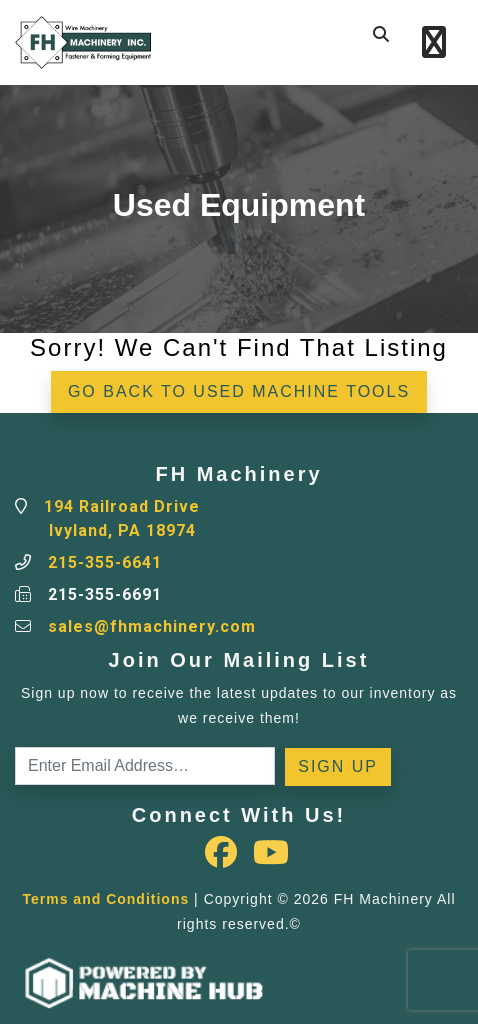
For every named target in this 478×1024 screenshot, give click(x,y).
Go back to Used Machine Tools (239, 391)
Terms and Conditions (105, 899)
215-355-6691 (105, 594)
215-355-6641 (105, 562)
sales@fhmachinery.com (152, 626)
